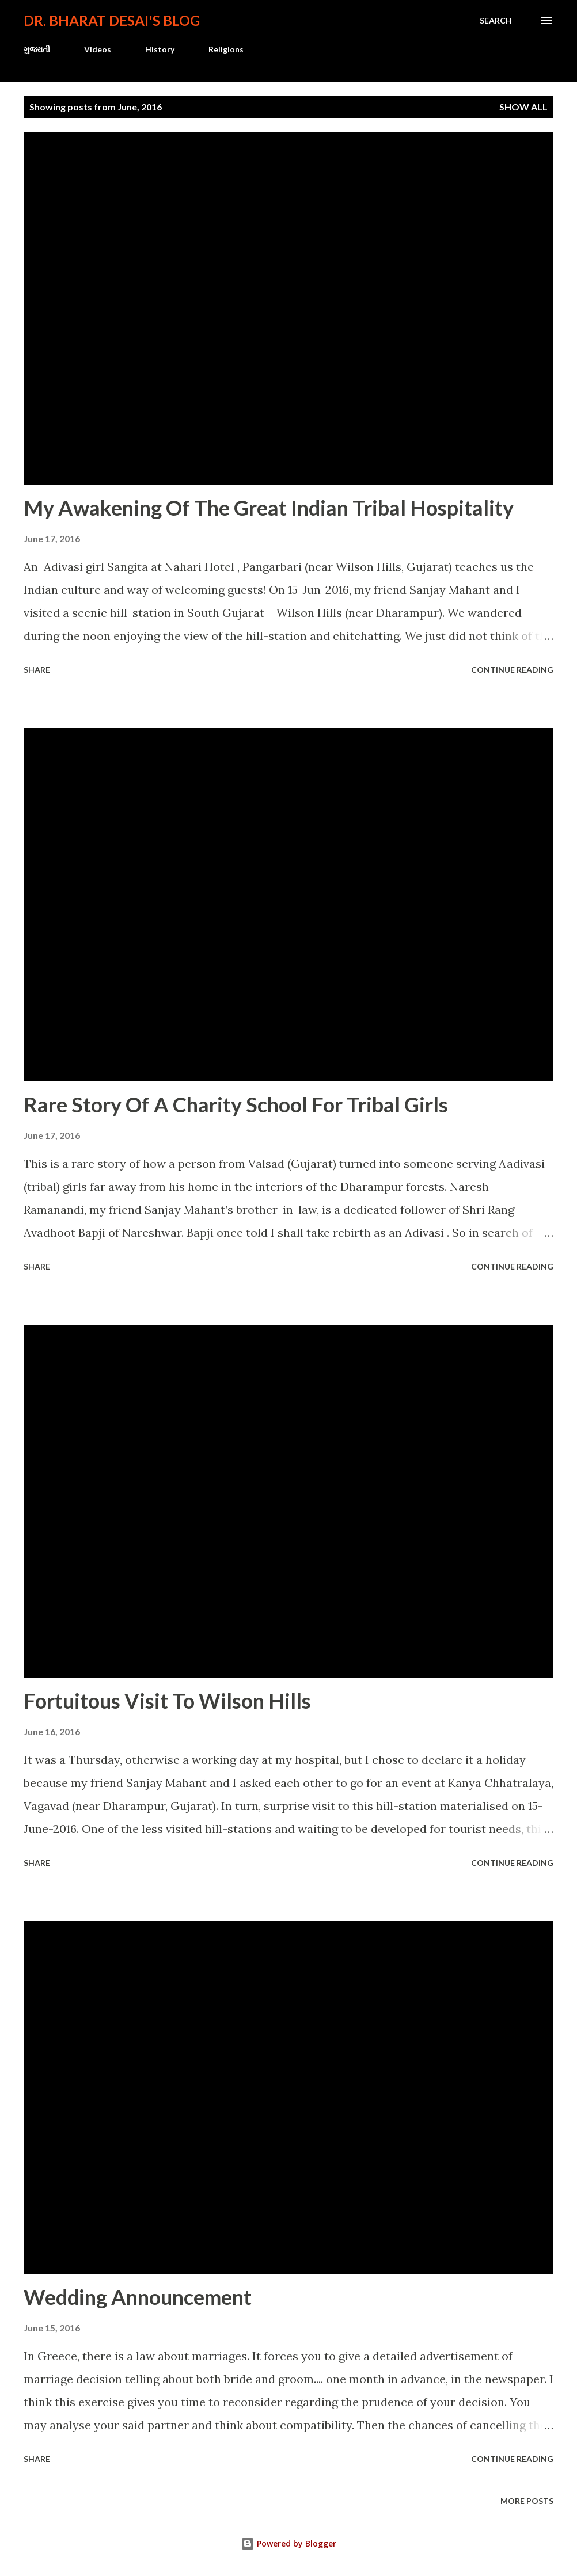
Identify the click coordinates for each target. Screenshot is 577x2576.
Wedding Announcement (138, 2297)
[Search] (496, 21)
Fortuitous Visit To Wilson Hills (167, 1700)
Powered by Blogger (288, 2543)
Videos (97, 49)
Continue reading (512, 670)
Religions (226, 49)
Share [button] (37, 670)
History (159, 49)
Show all (523, 106)
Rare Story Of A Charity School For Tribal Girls (236, 1104)
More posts (526, 2501)
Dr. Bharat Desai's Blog (112, 20)
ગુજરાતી (37, 49)
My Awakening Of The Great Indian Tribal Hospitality (269, 507)
